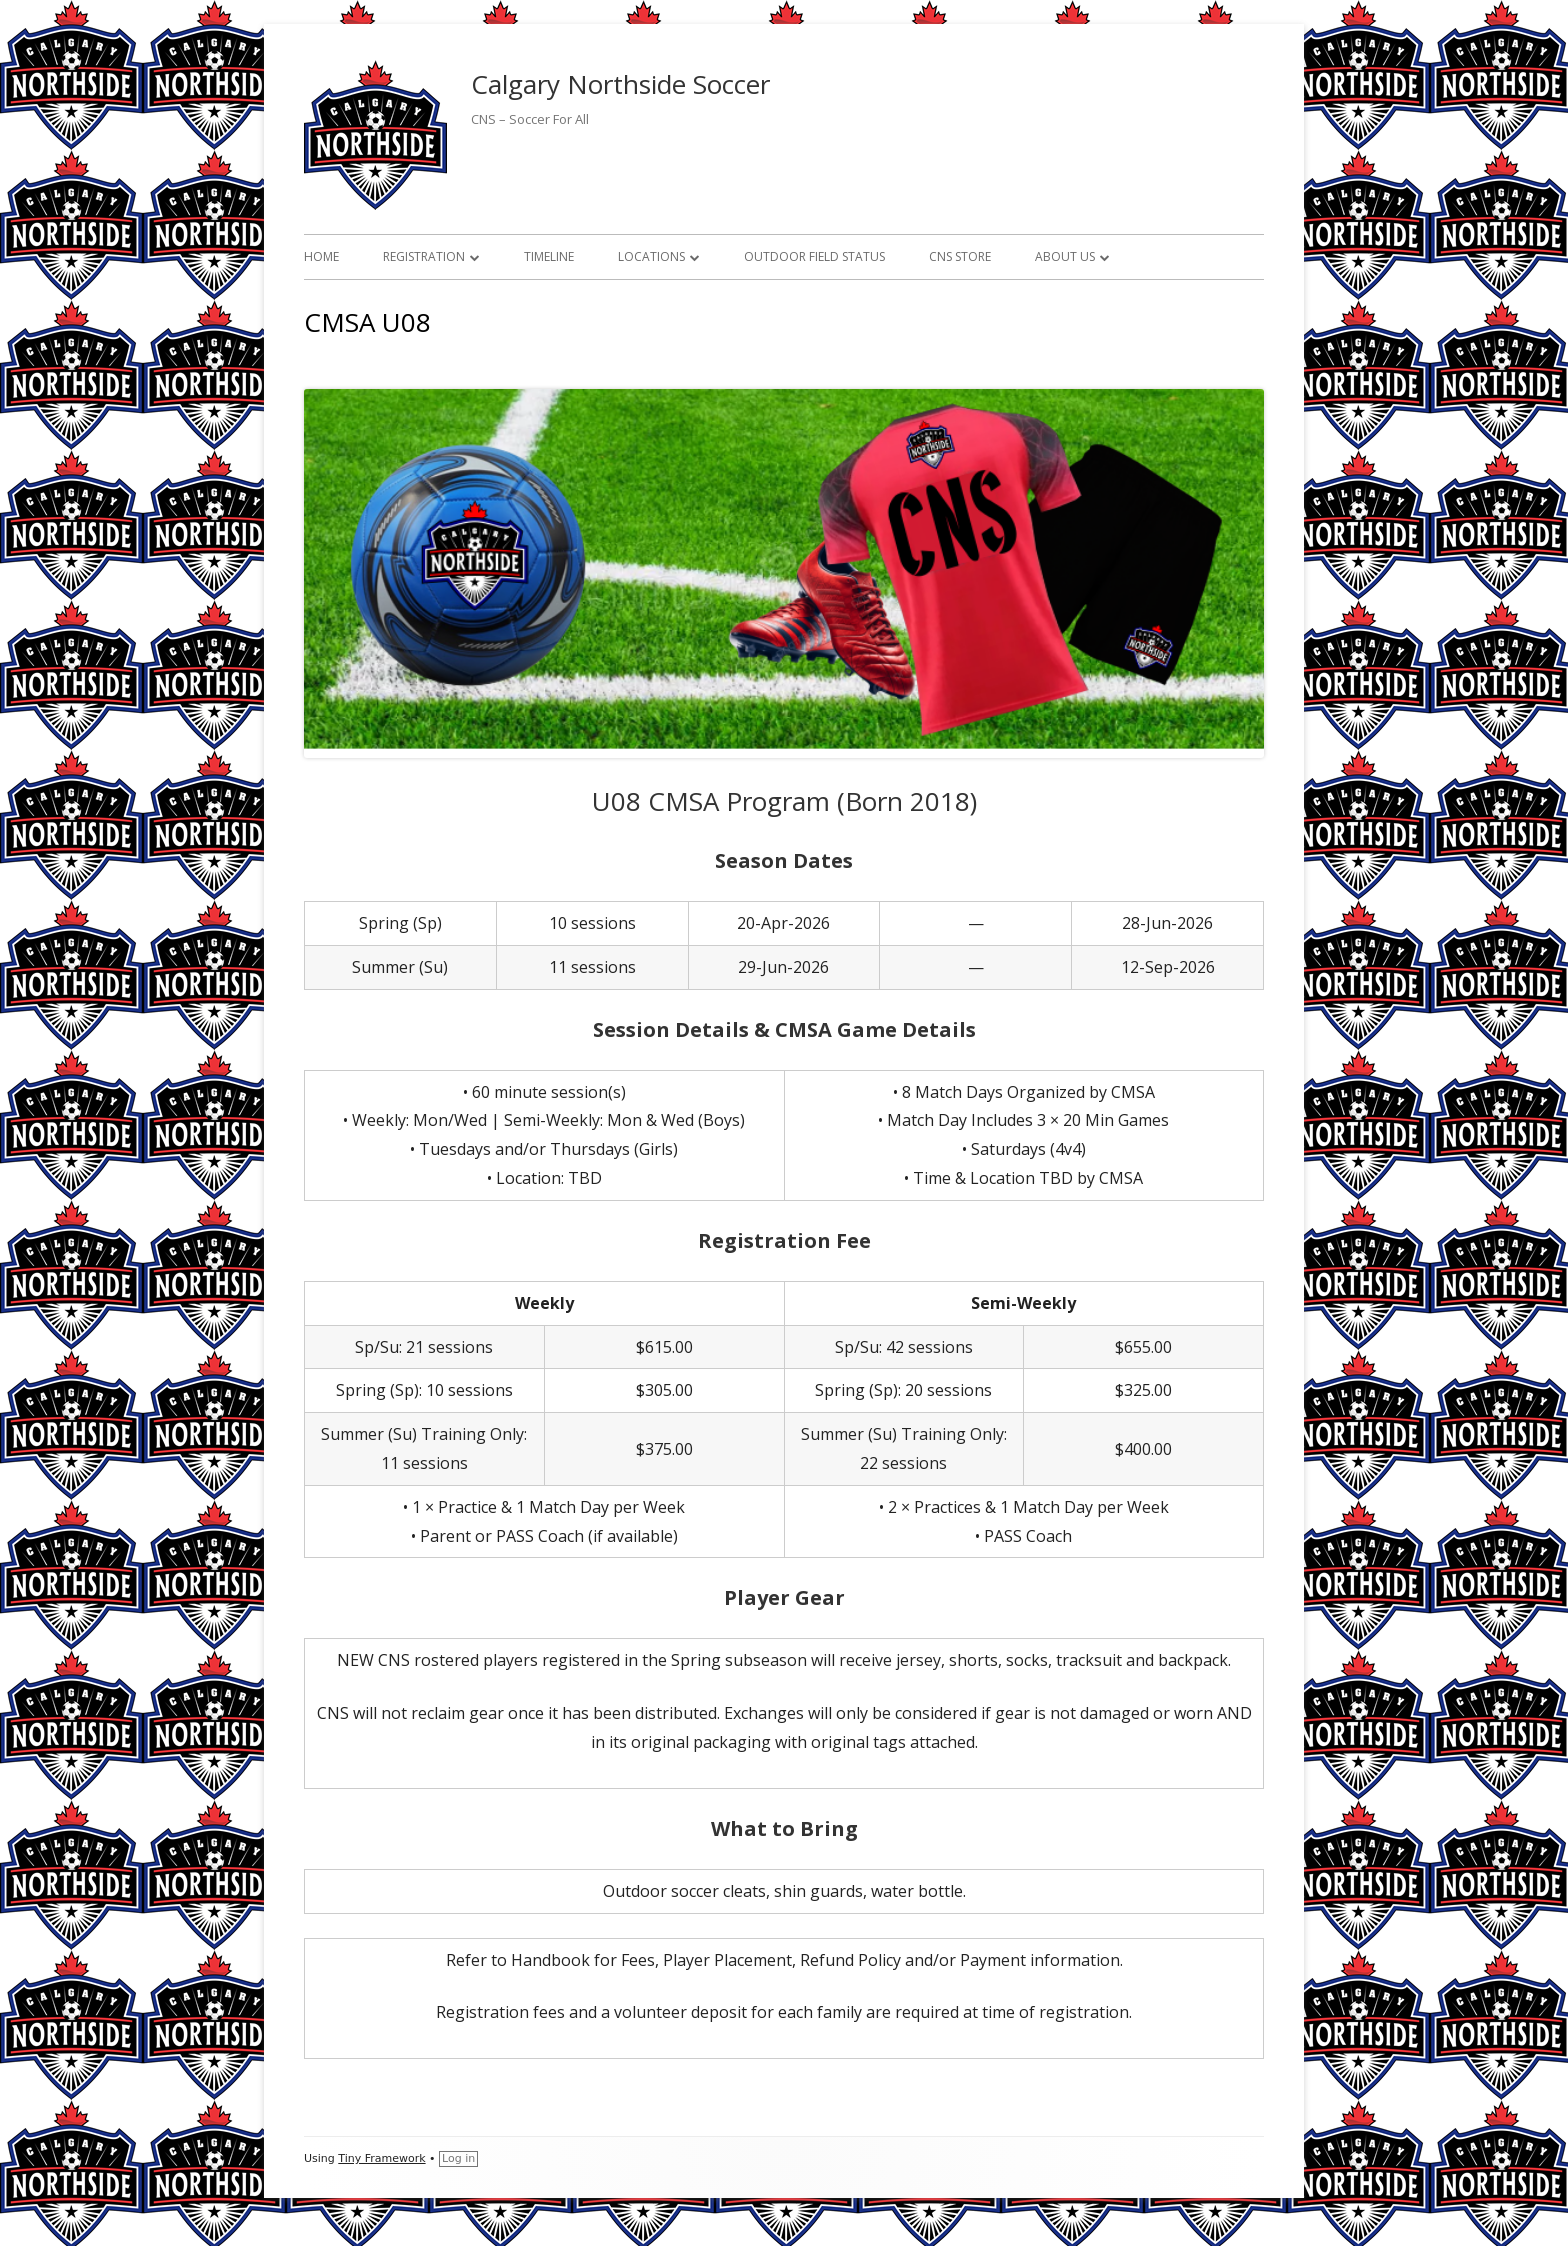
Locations (651, 256)
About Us (1065, 256)
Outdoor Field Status (814, 256)
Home (321, 256)
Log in (458, 2158)
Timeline (549, 256)
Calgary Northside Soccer (620, 84)
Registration (424, 256)
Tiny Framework (381, 2158)
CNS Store (960, 256)
